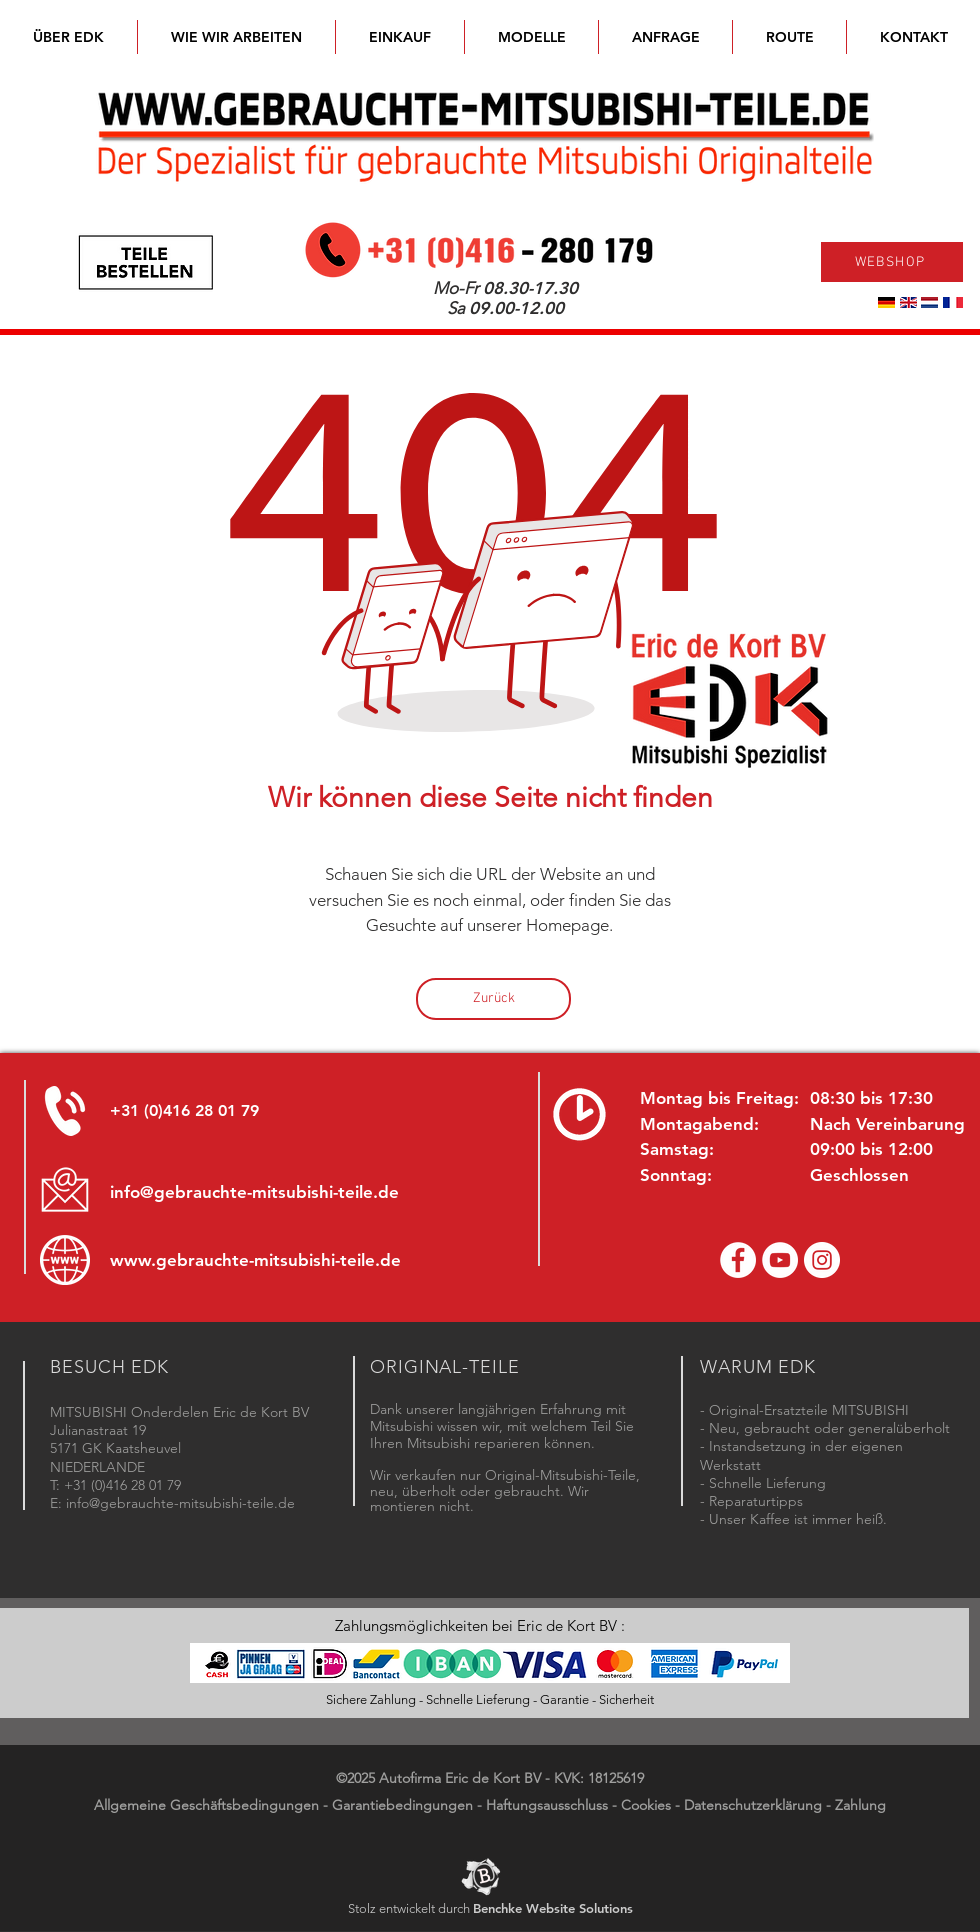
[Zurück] (493, 999)
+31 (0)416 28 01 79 (184, 1110)
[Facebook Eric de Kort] (738, 1260)
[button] (531, 37)
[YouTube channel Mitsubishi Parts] (780, 1260)
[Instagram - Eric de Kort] (822, 1260)
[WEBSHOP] (892, 262)
